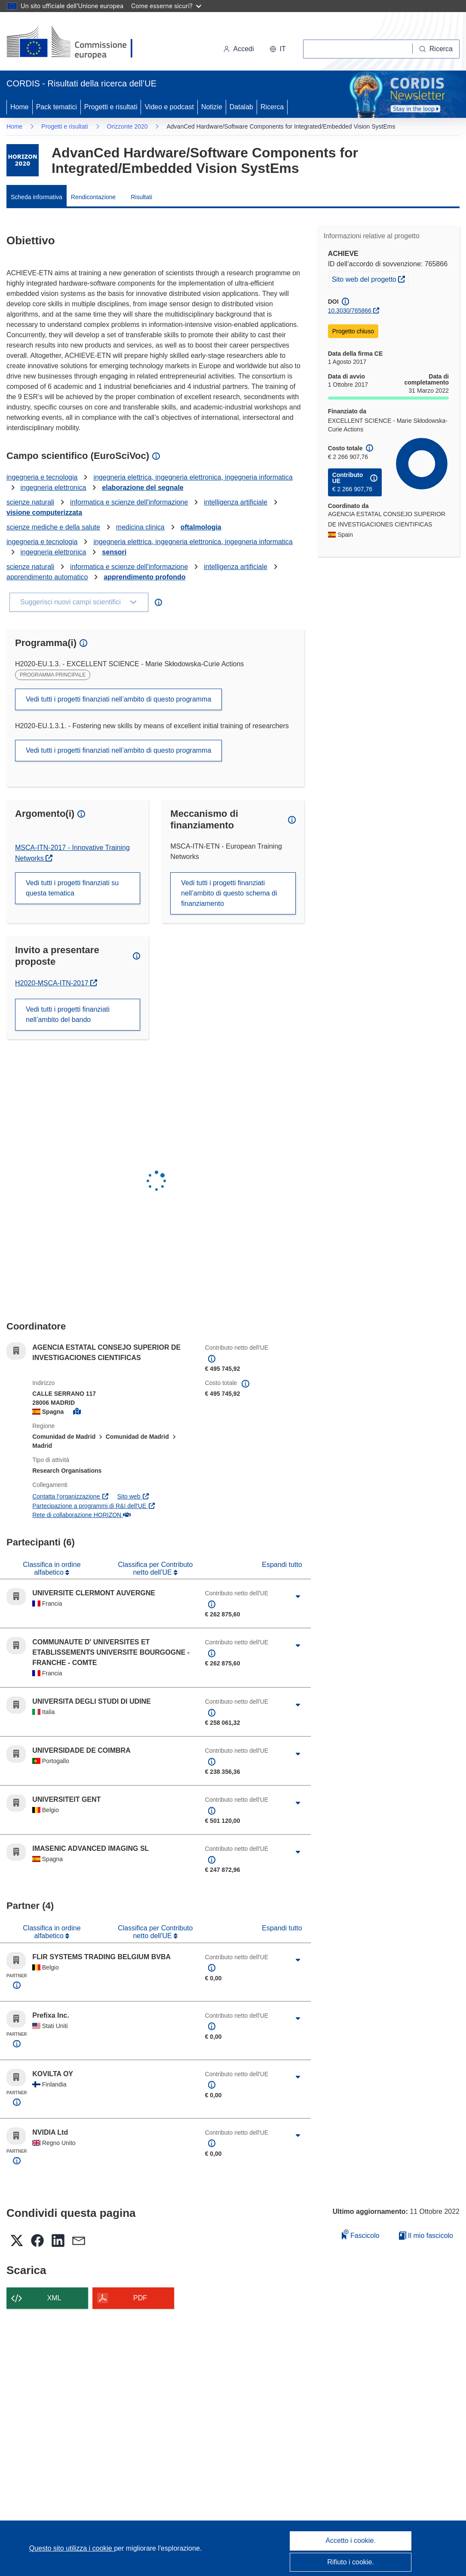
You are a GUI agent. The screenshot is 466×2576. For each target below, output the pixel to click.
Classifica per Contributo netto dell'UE (155, 1568)
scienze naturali (30, 502)
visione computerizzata (44, 512)
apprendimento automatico (47, 577)
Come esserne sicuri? (166, 5)
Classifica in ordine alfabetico (51, 1568)
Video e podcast (168, 107)
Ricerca (272, 107)
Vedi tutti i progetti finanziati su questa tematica (72, 888)
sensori (114, 552)
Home (19, 107)
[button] (278, 49)
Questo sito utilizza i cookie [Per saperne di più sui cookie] (71, 2548)
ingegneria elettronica (53, 487)
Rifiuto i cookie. (350, 2562)
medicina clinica (140, 527)
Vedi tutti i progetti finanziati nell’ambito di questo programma (118, 699)
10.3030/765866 (349, 310)
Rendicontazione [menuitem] (93, 197)
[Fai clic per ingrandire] (297, 1596)
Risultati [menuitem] (141, 197)
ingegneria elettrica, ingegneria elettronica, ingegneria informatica (192, 477)
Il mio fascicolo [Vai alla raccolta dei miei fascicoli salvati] (426, 2235)
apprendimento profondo (144, 577)
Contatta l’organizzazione (70, 1496)
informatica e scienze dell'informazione (129, 502)
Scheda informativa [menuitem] (36, 197)
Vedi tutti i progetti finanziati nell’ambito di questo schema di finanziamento (229, 893)
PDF (140, 2298)
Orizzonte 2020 (127, 126)
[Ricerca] (436, 49)
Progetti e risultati (111, 107)
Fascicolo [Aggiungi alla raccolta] (361, 2234)
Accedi (238, 48)
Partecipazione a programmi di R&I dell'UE (93, 1505)
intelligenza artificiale (235, 502)
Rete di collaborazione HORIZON (81, 1514)
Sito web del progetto (370, 278)
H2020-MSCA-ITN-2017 (56, 983)
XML (54, 2298)
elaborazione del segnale (142, 487)
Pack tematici (56, 107)
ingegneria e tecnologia (41, 477)
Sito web (133, 1496)
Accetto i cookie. (350, 2540)
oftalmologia (201, 527)
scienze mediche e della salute (53, 527)
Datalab (241, 107)
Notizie (211, 107)
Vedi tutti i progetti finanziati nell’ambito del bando (68, 1014)
